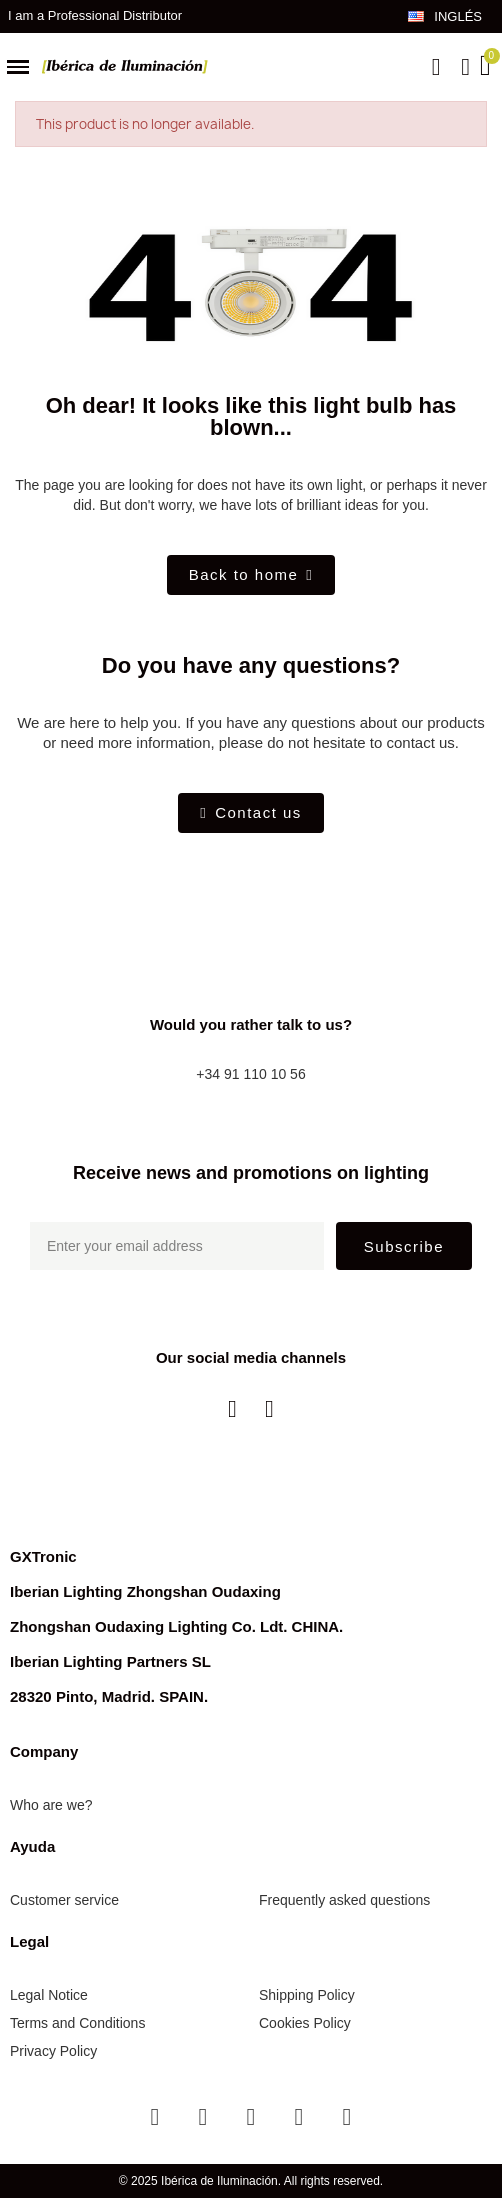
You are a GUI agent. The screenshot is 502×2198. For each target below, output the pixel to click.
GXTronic (43, 1556)
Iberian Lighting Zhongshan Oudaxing (145, 1591)
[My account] (465, 67)
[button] (436, 67)
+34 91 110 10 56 (250, 1074)
